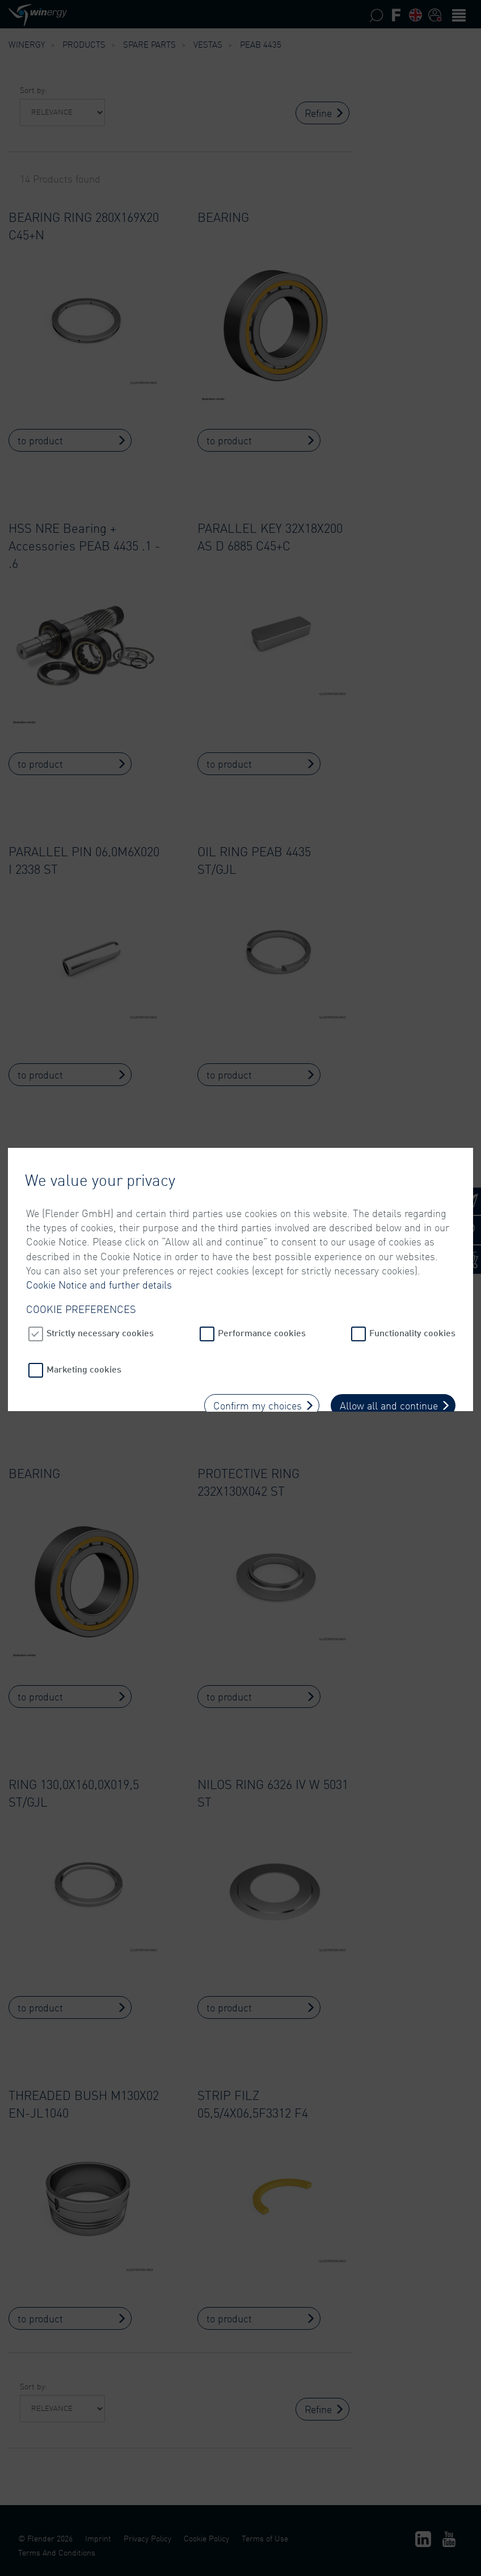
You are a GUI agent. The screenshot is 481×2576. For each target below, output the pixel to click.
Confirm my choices (257, 1327)
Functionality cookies (412, 1254)
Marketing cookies (84, 1291)
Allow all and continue (389, 1327)
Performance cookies (262, 1254)
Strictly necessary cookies (100, 1254)
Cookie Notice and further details (99, 1207)
